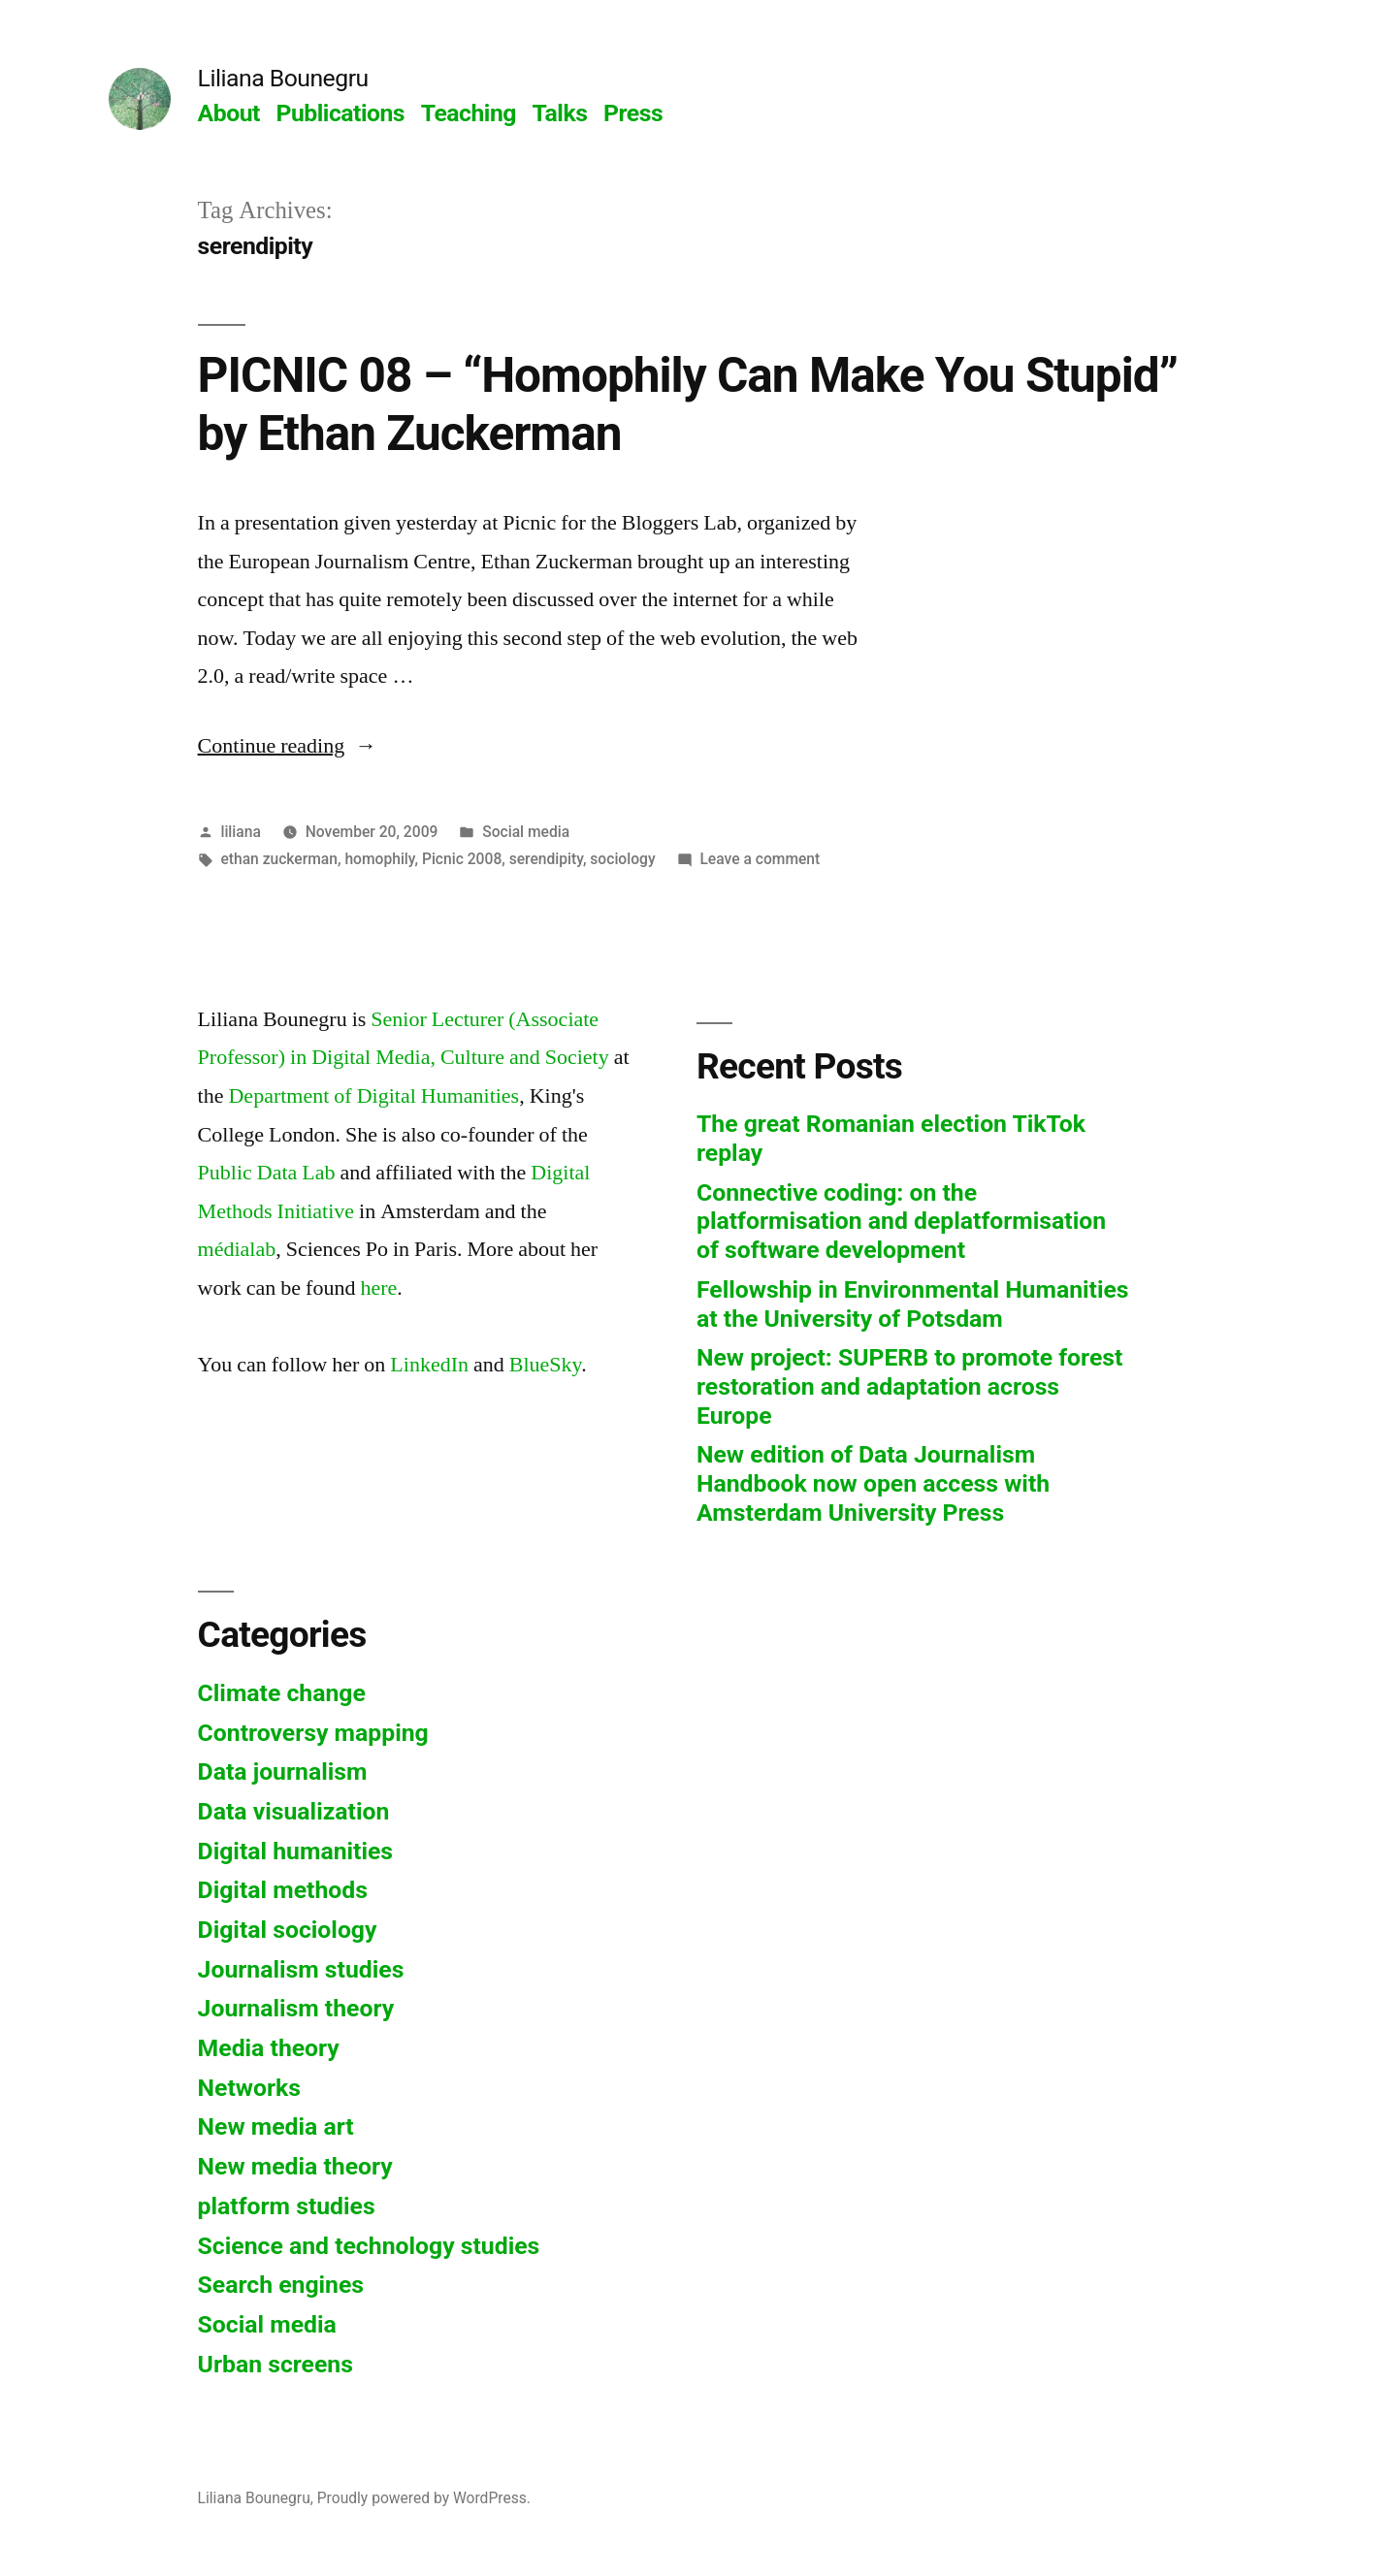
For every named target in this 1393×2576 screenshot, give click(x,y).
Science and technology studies (369, 2246)
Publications (340, 113)
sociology (622, 859)
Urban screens (275, 2364)
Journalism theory (296, 2008)
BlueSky (545, 1364)
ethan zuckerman (279, 859)
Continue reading (287, 745)
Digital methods (283, 1890)
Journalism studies (301, 1969)
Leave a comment (759, 859)
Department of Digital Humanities (373, 1096)
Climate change (282, 1693)
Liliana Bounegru (283, 78)
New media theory (295, 2166)
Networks (249, 2088)
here (378, 1288)
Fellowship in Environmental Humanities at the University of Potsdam (912, 1304)
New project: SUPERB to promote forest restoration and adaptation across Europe (909, 1386)
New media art (276, 2126)
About (229, 113)
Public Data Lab (267, 1172)
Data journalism (283, 1771)
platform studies (286, 2206)
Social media (525, 831)
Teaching (468, 113)
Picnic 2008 (462, 859)
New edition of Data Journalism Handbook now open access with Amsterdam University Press (873, 1483)
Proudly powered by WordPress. (424, 2498)
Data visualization (294, 1811)
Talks (560, 113)
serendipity (546, 859)
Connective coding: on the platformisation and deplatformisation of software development (901, 1221)
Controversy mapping (313, 1733)
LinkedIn (429, 1364)
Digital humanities (295, 1851)
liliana (240, 831)
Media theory (269, 2048)
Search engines (281, 2284)
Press (633, 113)
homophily (379, 859)
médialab (237, 1249)
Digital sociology (287, 1930)
